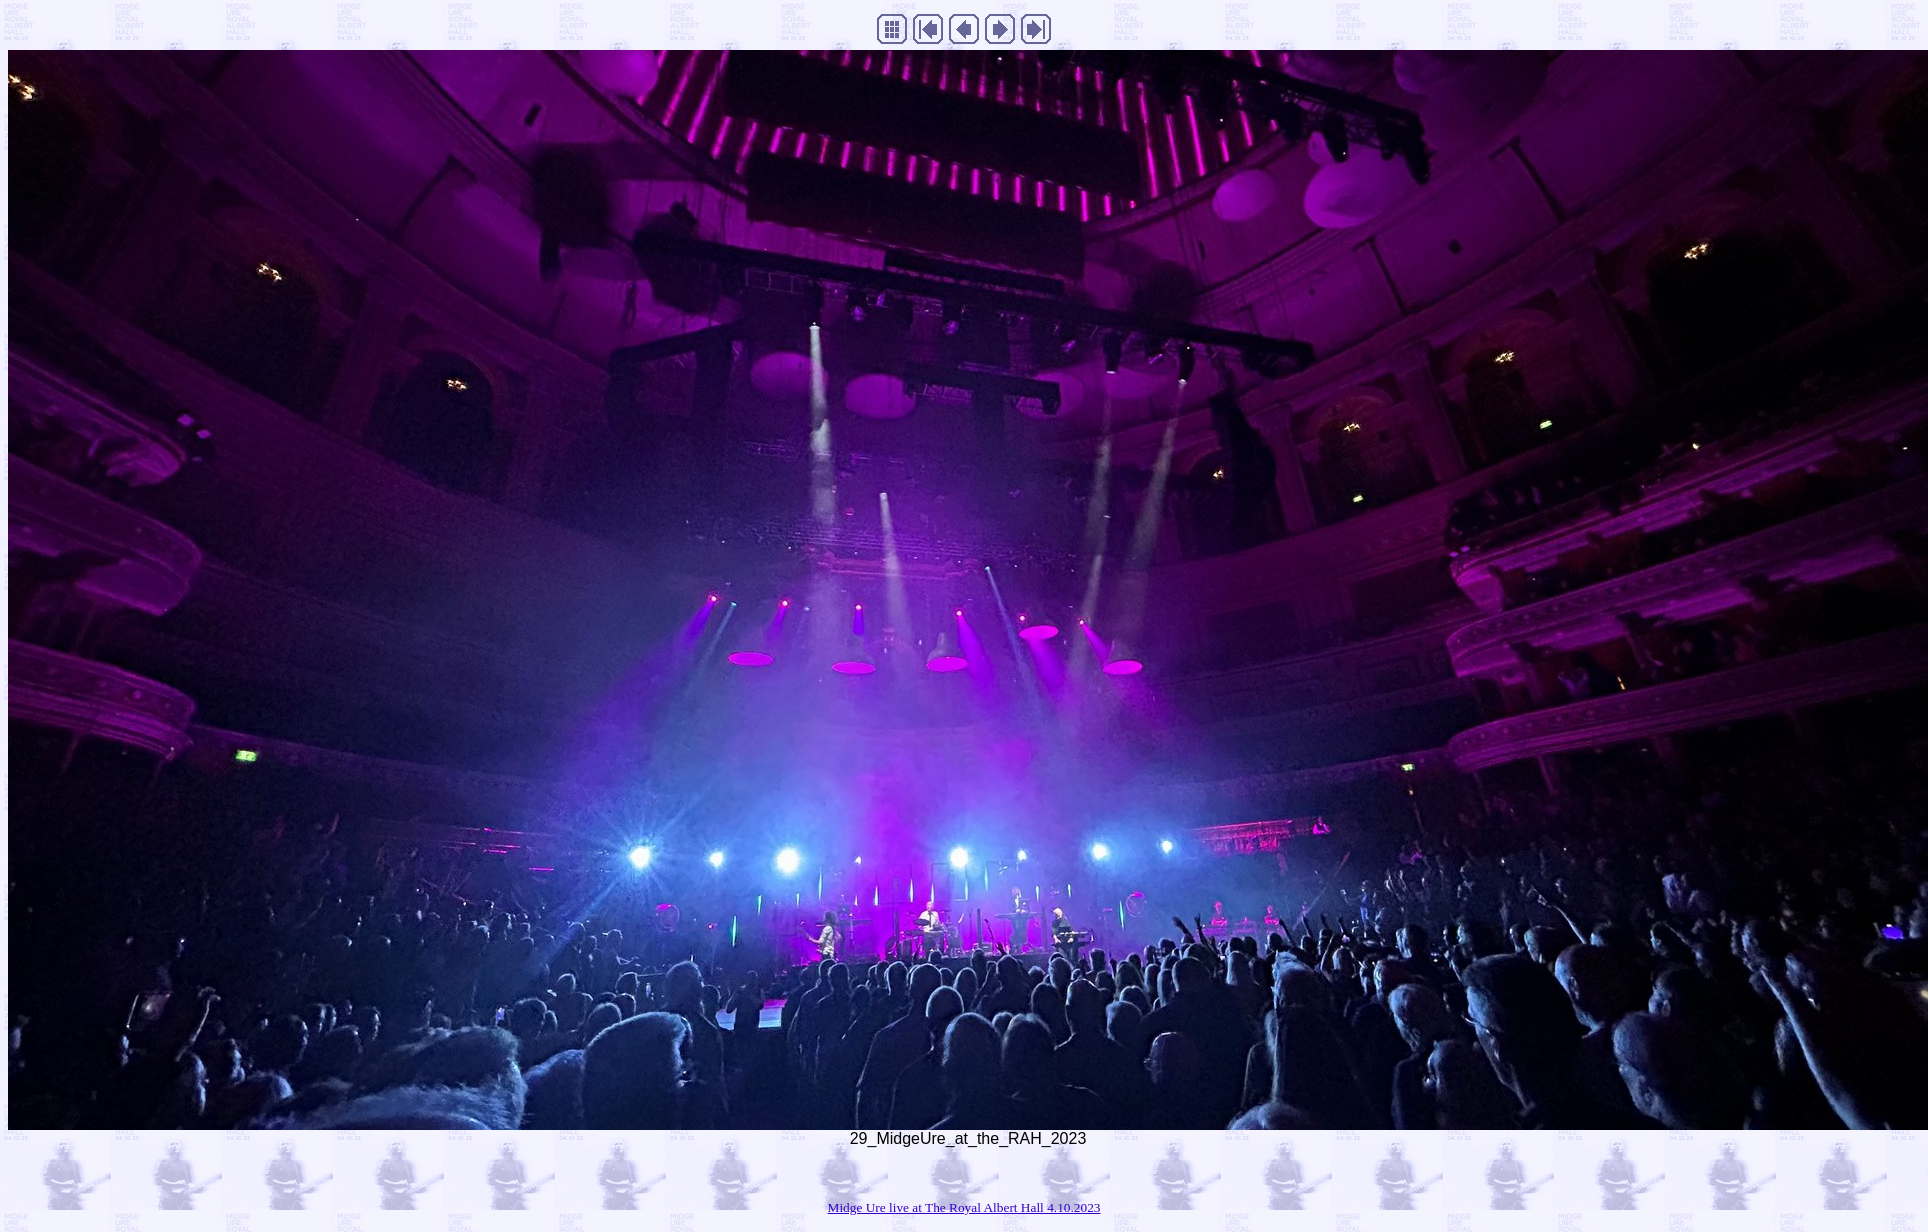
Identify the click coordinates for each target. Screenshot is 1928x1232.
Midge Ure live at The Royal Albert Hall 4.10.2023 (964, 1207)
